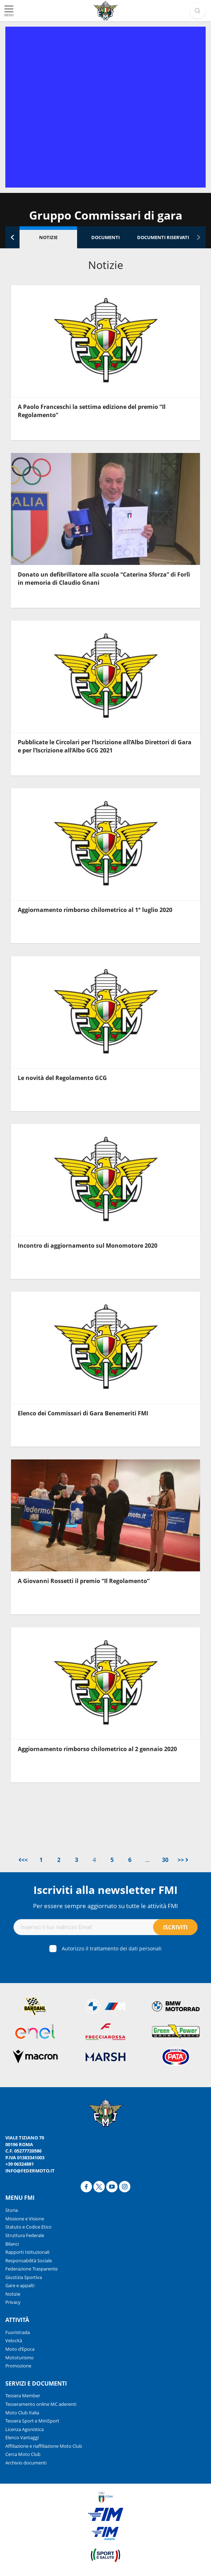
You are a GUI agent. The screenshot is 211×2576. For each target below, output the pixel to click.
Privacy (13, 2302)
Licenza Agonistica (24, 2429)
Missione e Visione (24, 2218)
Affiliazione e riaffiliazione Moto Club (43, 2446)
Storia (11, 2210)
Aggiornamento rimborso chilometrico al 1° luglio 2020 (95, 910)
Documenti (105, 237)
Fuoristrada (17, 2332)
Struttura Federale (24, 2235)
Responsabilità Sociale (28, 2260)
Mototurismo (19, 2357)
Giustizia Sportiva (23, 2277)
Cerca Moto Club (22, 2454)
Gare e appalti (19, 2285)
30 (165, 1860)
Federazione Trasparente (31, 2269)
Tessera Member (22, 2395)
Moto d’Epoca (19, 2349)
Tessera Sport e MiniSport (32, 2421)
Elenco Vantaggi (22, 2437)
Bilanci (12, 2244)
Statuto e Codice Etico (28, 2227)
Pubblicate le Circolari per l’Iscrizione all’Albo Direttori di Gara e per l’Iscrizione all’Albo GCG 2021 (104, 746)
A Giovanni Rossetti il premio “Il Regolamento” (84, 1581)
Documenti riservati (163, 237)
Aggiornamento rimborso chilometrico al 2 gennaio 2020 (97, 1749)
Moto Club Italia (22, 2412)
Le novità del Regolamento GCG (62, 1078)
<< (23, 1860)
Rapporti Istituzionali (27, 2252)
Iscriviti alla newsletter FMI (105, 1890)
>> (183, 1860)
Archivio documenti (26, 2462)
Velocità (13, 2340)
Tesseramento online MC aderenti (40, 2404)
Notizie (48, 237)
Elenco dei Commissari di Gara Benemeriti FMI (83, 1413)
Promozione (18, 2365)
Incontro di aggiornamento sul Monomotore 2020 (87, 1245)
